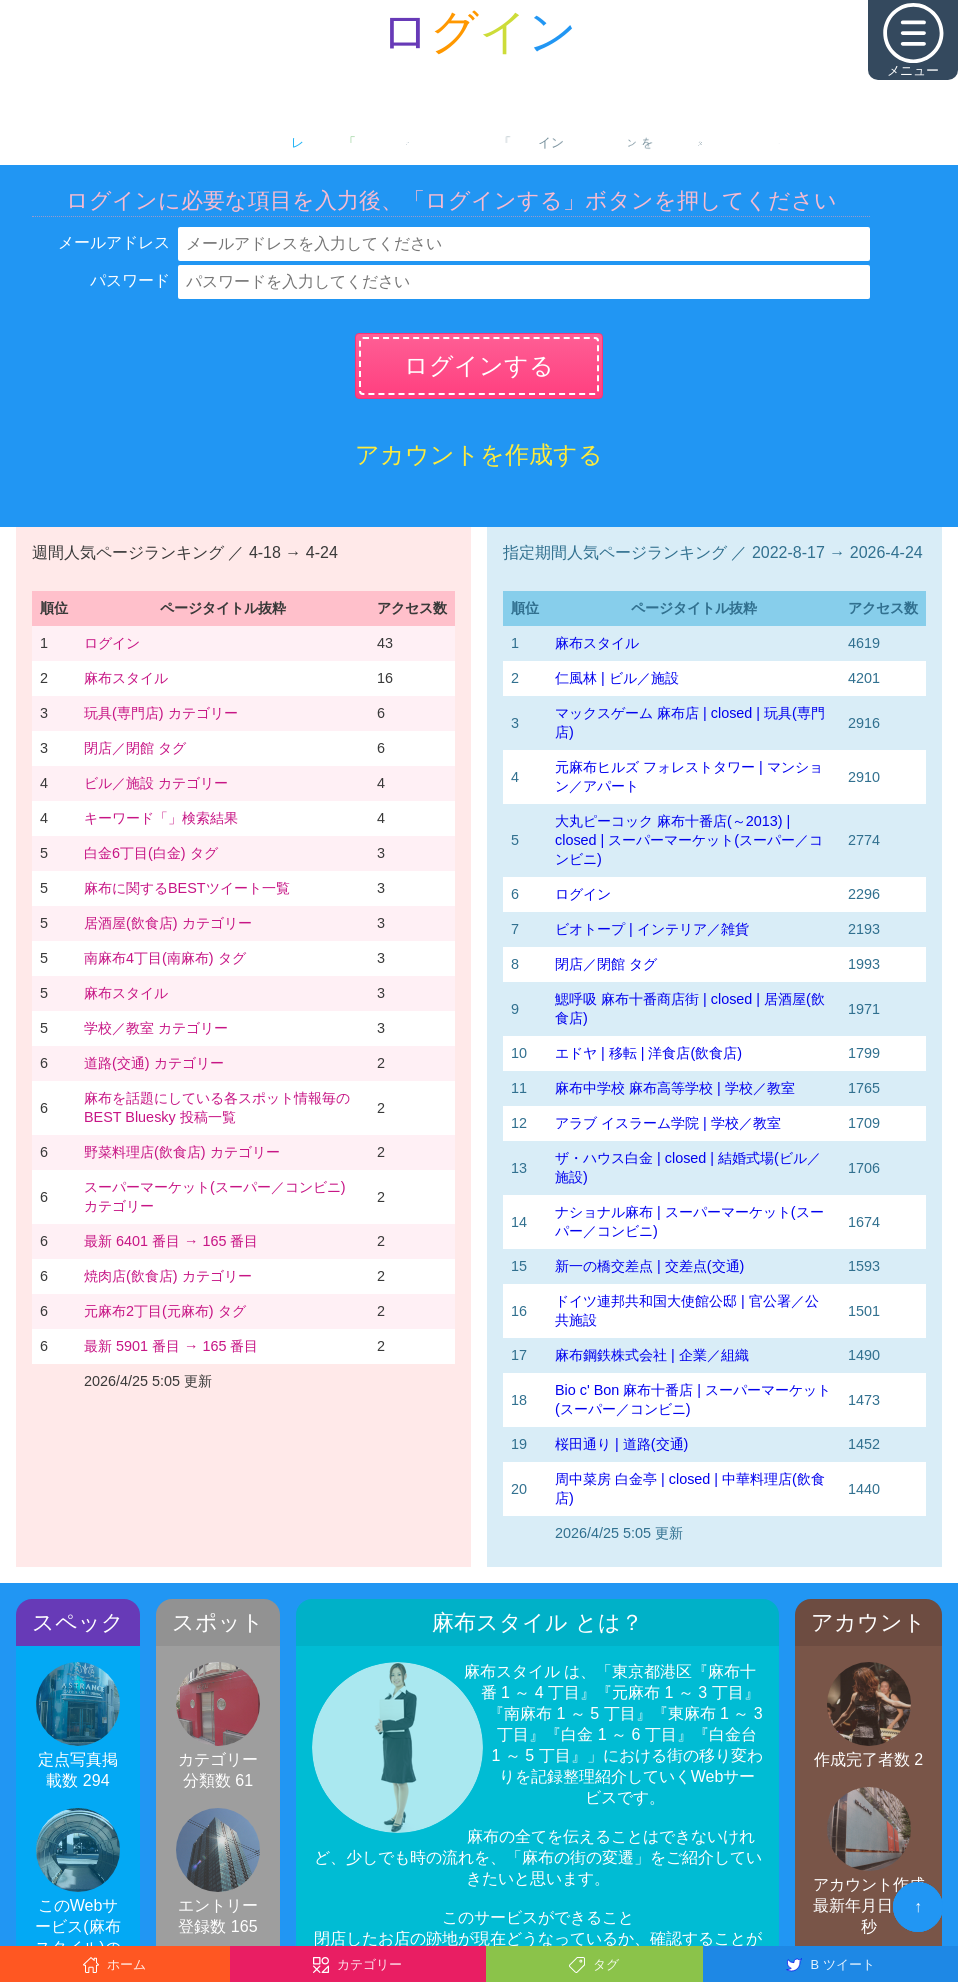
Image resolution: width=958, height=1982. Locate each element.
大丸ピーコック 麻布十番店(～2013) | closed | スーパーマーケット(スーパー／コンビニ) (689, 840)
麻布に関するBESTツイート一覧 (187, 888)
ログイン (112, 643)
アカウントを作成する (479, 454)
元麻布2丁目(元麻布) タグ (165, 1311)
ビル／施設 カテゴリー (156, 783)
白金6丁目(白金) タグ (151, 853)
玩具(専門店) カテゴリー (161, 713)
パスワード (130, 280)
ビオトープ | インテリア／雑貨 (652, 929)
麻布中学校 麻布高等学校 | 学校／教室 (675, 1088)
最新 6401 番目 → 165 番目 (171, 1241)
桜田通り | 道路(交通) (621, 1444)
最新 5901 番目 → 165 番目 (171, 1346)
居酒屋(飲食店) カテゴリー (168, 923)
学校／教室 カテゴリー (156, 1028)
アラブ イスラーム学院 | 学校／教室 (668, 1123)
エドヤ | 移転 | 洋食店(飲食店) (648, 1053)
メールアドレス (114, 242)
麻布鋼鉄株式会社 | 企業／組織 (652, 1355)
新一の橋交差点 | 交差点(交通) (649, 1266)
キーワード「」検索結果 (161, 818)
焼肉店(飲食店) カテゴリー (168, 1276)
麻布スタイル (126, 678)
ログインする (479, 365)
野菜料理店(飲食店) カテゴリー (182, 1152)
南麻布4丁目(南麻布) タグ (165, 958)
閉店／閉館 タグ (135, 748)
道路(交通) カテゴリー (154, 1063)
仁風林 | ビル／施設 (617, 678)
